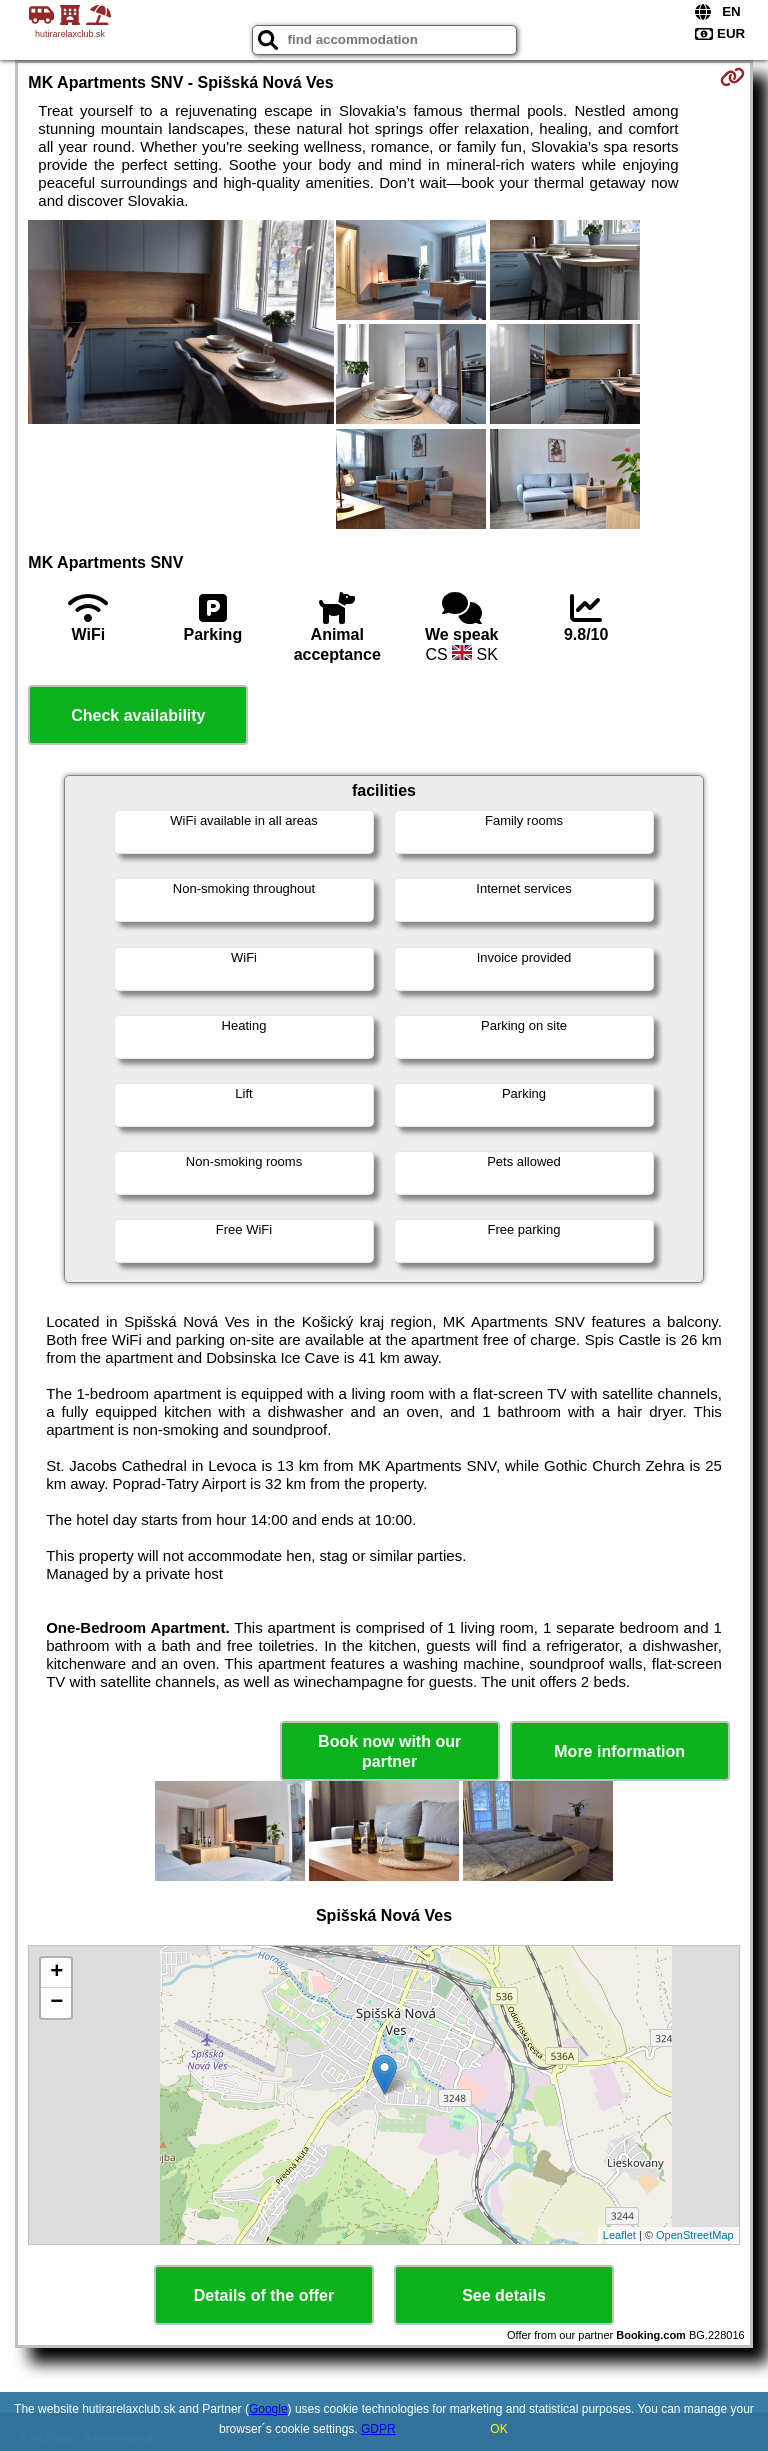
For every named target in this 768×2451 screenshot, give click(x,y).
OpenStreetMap (695, 2235)
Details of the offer (264, 2295)
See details (504, 2295)
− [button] (56, 2003)
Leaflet (619, 2235)
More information (619, 1751)
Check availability (138, 715)
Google (268, 2409)
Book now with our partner (389, 1751)
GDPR (378, 2429)
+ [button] (56, 1973)
